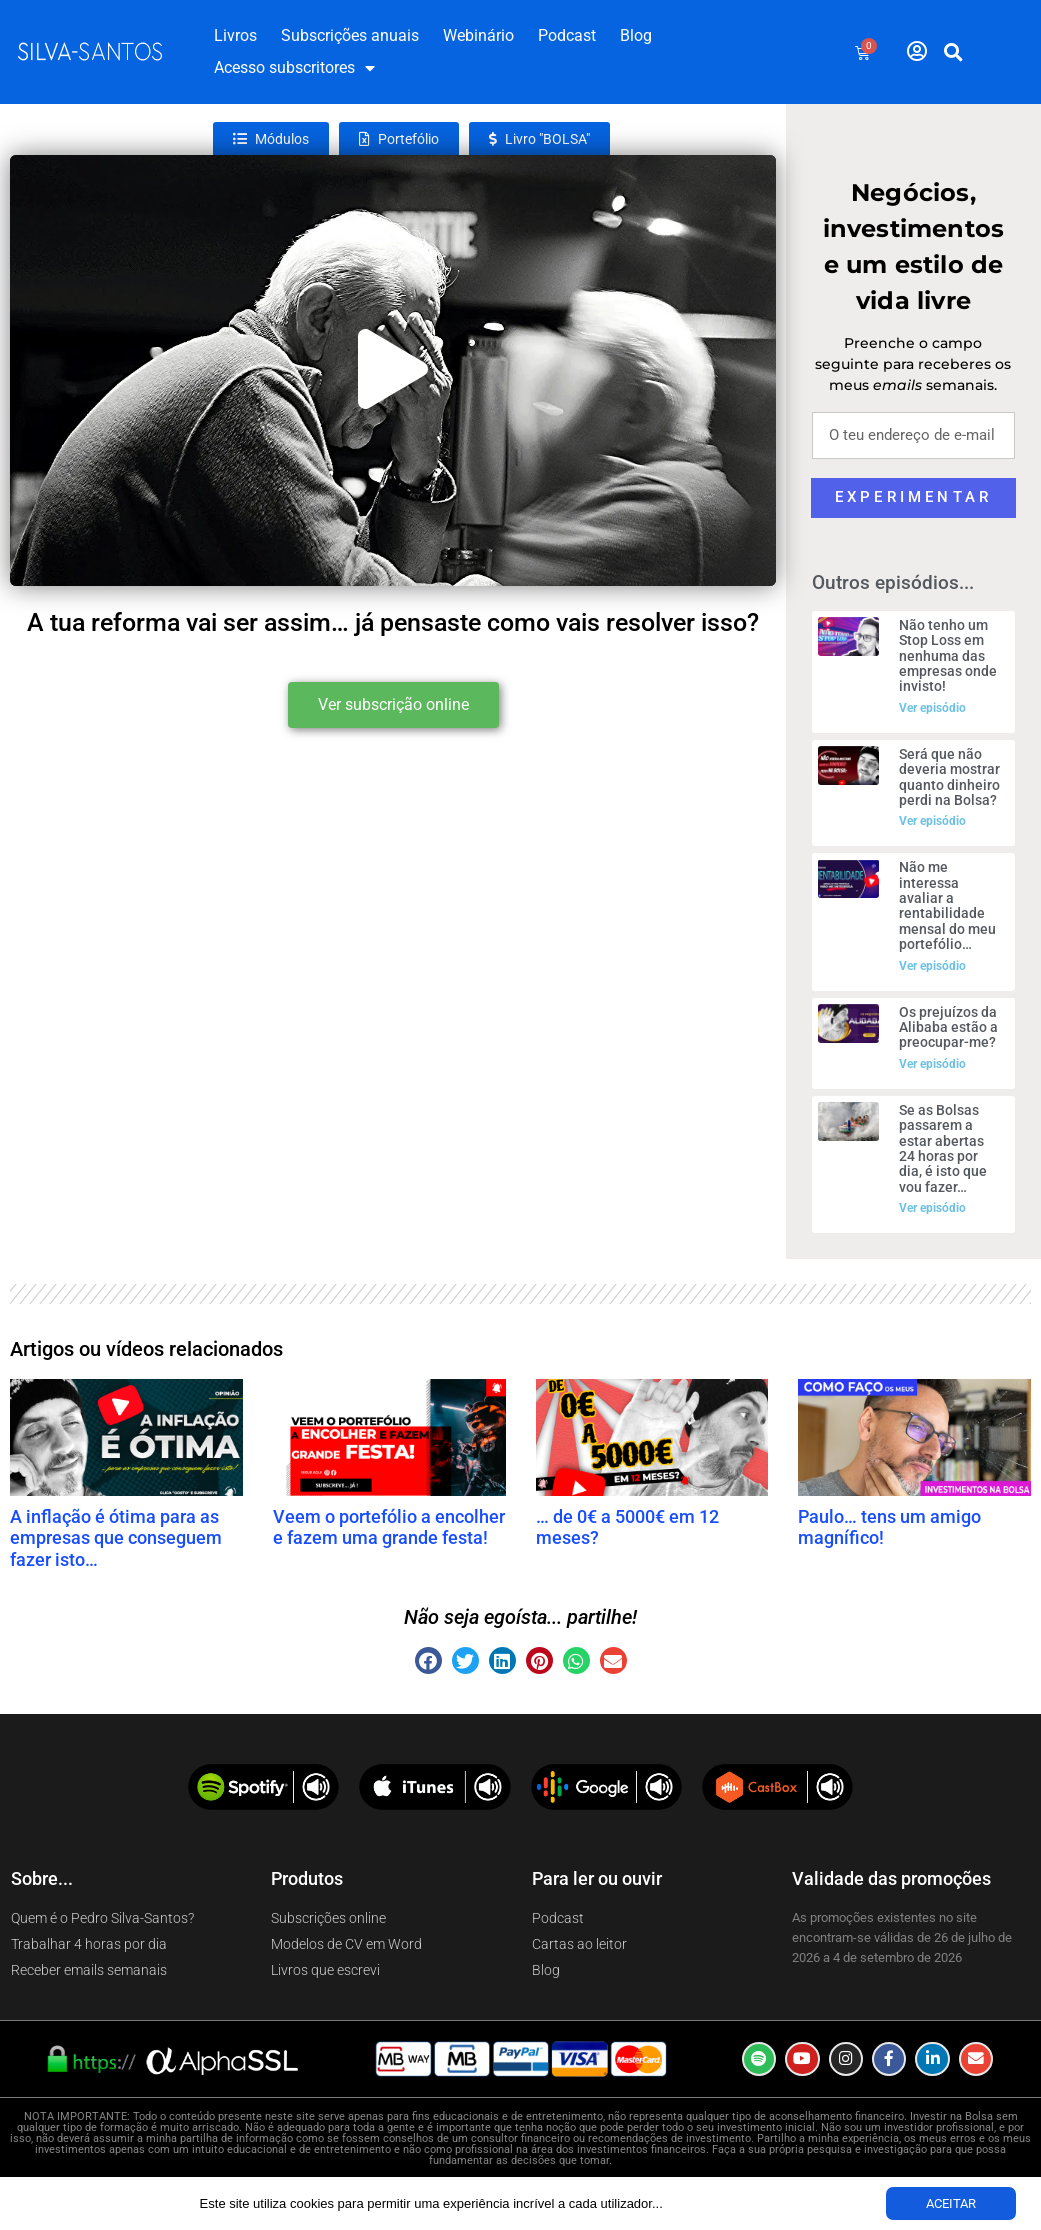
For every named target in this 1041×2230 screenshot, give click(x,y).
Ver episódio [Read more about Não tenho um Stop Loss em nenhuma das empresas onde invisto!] (932, 708)
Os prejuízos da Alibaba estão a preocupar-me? (948, 1027)
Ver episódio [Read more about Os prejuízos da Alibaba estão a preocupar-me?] (932, 1064)
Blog (636, 35)
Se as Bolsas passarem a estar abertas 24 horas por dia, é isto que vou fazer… (943, 1148)
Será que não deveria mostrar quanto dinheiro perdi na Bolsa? (949, 777)
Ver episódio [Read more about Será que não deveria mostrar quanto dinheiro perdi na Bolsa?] (932, 821)
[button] (953, 52)
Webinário (478, 35)
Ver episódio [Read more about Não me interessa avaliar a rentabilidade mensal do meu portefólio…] (932, 966)
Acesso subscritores (294, 68)
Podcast (567, 35)
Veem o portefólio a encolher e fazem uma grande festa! (389, 1527)
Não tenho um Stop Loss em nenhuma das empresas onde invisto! (948, 656)
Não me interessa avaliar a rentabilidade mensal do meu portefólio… (947, 905)
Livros (235, 35)
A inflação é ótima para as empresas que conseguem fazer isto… (116, 1538)
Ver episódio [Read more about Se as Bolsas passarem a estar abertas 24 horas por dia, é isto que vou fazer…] (932, 1208)
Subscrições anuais (350, 35)
